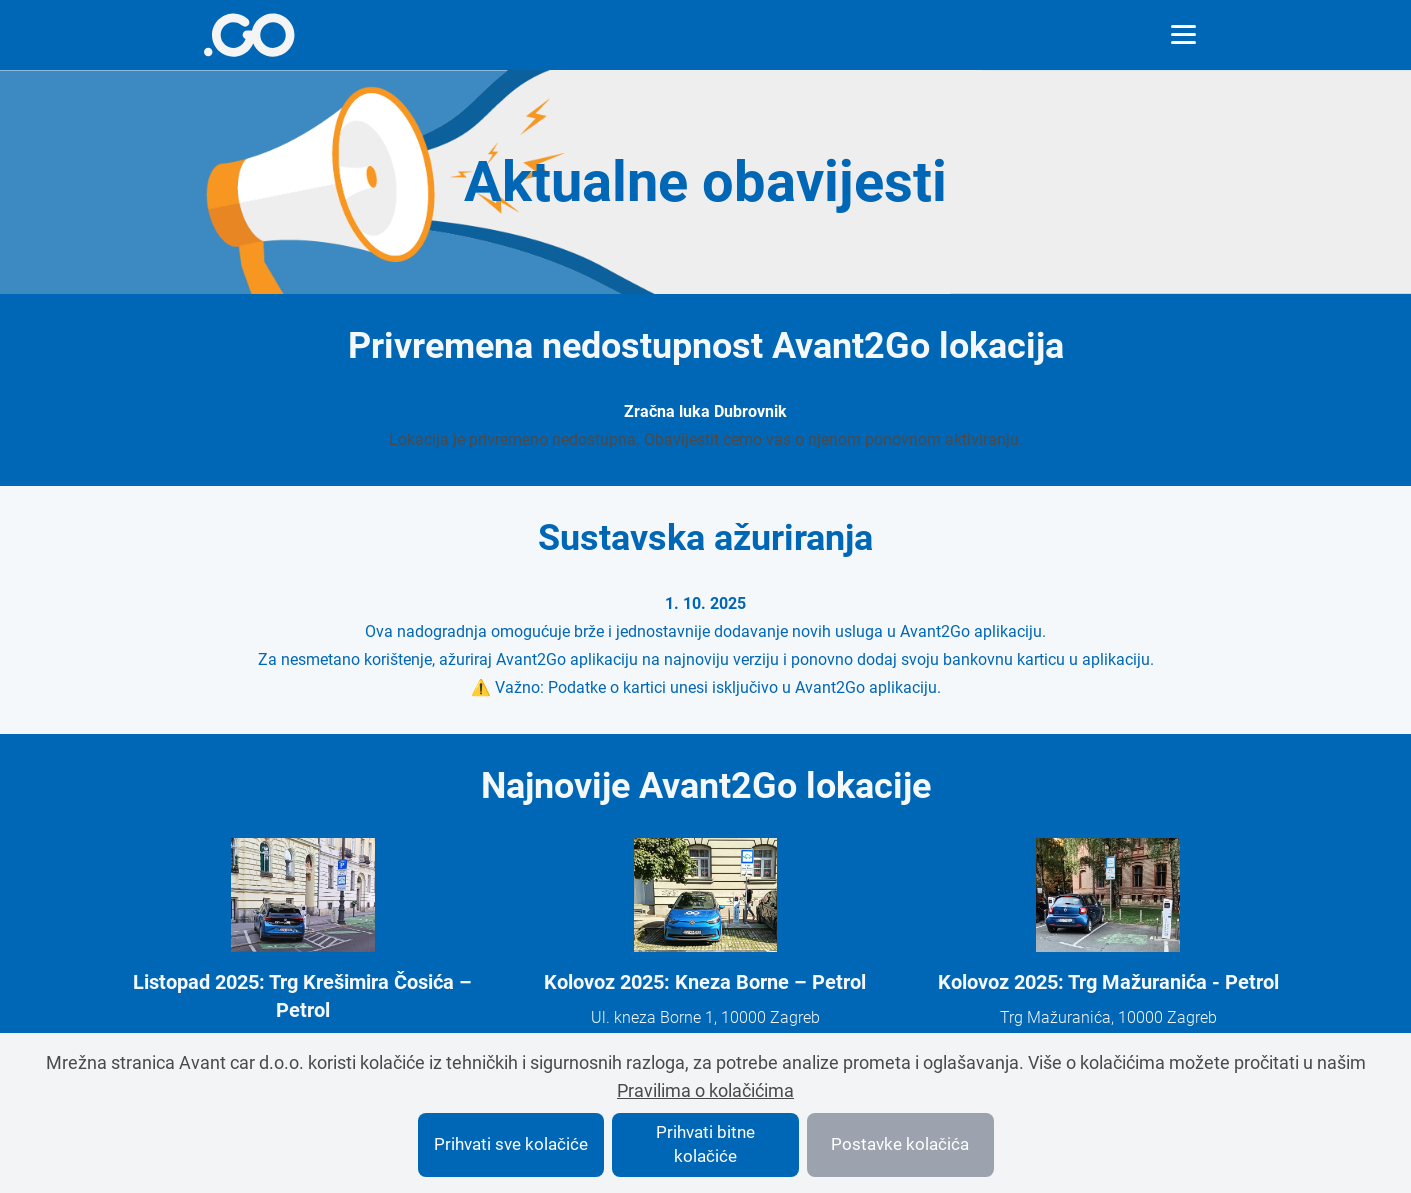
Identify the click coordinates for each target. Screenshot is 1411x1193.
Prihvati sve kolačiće (511, 1144)
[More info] (249, 35)
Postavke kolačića (900, 1144)
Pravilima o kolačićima (705, 1090)
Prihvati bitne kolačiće (705, 1144)
